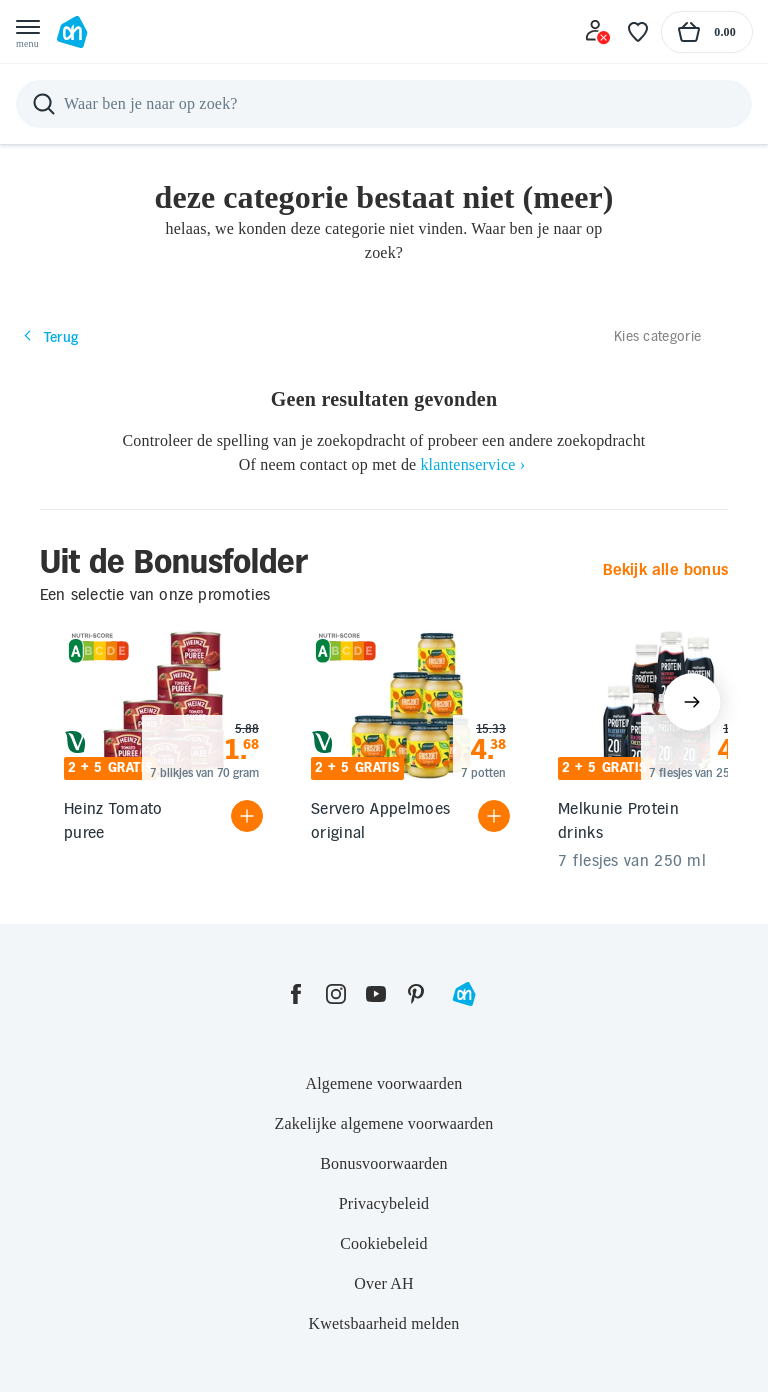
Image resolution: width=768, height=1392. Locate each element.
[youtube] (376, 994)
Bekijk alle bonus (665, 569)
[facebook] (296, 994)
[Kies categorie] (673, 336)
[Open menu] (28, 32)
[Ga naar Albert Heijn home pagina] (72, 32)
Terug (49, 337)
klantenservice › (472, 464)
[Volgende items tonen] (692, 702)
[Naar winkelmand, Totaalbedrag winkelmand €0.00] (707, 32)
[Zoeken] (384, 104)
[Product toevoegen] (247, 816)
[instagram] (336, 994)
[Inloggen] (598, 32)
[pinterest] (416, 994)
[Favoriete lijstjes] (638, 32)
